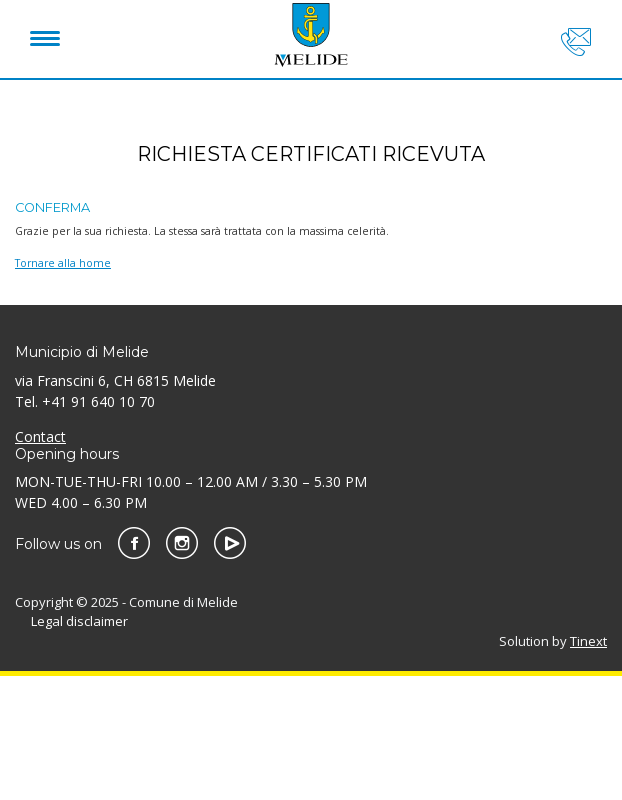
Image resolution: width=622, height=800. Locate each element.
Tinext (588, 641)
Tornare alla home (63, 263)
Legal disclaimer (79, 621)
